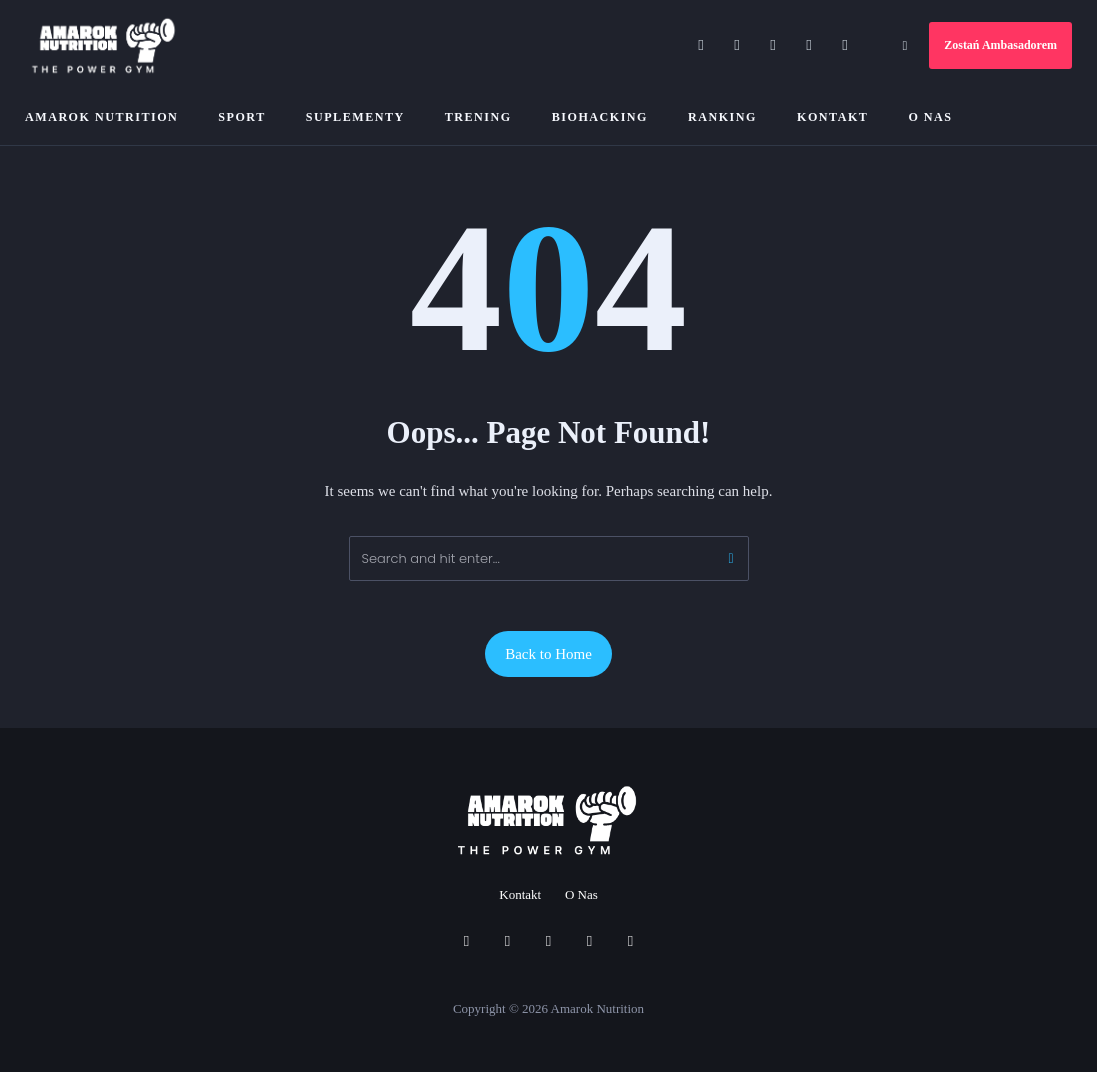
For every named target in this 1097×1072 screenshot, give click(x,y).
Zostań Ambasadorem (1000, 45)
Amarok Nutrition (101, 117)
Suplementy (355, 117)
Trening (478, 117)
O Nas (930, 117)
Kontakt (832, 117)
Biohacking (600, 117)
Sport (241, 117)
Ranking (722, 117)
